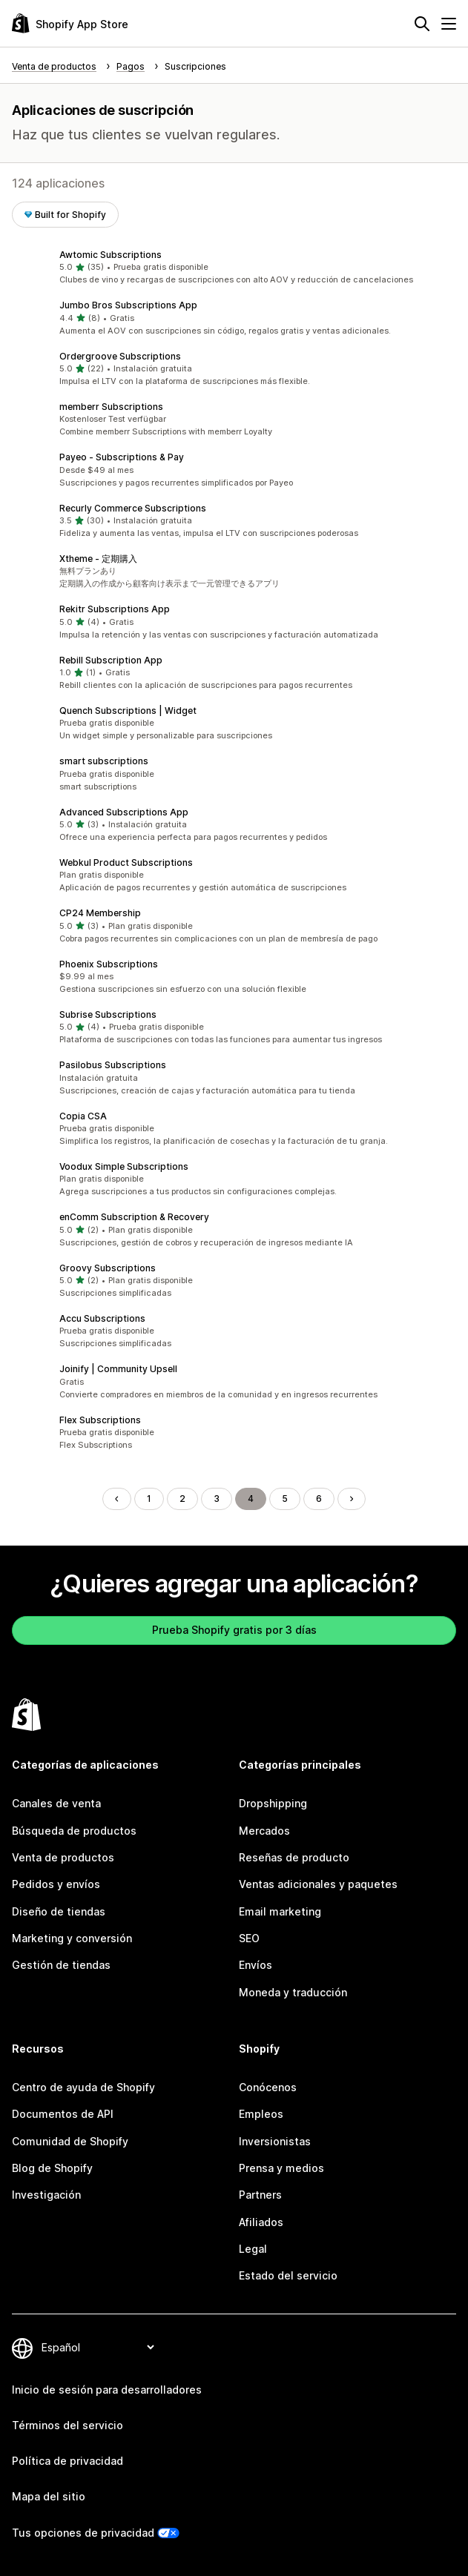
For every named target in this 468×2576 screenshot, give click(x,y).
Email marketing (280, 1911)
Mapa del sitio (48, 2496)
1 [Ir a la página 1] (149, 1498)
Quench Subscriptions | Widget (128, 710)
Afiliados (261, 2222)
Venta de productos (63, 1857)
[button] (234, 267)
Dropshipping (273, 1803)
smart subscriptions (103, 760)
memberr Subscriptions (111, 406)
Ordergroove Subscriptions (120, 356)
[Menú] (448, 23)
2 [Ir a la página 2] (182, 1498)
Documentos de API (62, 2114)
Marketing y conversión (72, 1938)
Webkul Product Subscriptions (126, 862)
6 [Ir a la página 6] (319, 1498)
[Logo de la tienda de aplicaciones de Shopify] (70, 23)
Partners (260, 2194)
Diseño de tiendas (58, 1911)
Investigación (46, 2194)
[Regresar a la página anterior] (116, 1499)
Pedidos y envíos (56, 1884)
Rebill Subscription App (110, 660)
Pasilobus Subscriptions (112, 1064)
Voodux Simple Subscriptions (123, 1166)
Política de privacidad (67, 2460)
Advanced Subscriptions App (123, 812)
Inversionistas (275, 2141)
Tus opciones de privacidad (83, 2532)
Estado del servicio (288, 2275)
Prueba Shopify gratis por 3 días (234, 1629)
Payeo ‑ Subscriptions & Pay (121, 457)
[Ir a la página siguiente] (351, 1499)
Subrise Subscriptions (107, 1014)
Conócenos (268, 2087)
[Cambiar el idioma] (97, 2347)
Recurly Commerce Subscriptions (132, 508)
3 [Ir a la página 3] (217, 1498)
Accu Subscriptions (102, 1318)
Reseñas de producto (294, 1857)
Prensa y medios (281, 2168)
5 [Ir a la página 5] (285, 1498)
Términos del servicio (67, 2425)
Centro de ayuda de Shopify (83, 2087)
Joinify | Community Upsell (118, 1368)
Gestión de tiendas (61, 1965)
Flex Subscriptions (100, 1420)
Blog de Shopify (52, 2168)
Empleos (261, 2114)
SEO (249, 1938)
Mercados (264, 1830)
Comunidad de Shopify (70, 2141)
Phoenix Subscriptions (108, 964)
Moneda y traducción (293, 1992)
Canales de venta (56, 1803)
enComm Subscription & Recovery (134, 1216)
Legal (253, 2248)
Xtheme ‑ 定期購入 (98, 558)
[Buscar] (422, 23)
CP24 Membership (100, 912)
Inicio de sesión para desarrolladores (107, 2389)
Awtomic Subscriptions (110, 254)
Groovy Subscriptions (107, 1268)
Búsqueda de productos (74, 1830)
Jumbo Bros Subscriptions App (128, 305)
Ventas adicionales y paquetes (318, 1884)
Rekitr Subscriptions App (114, 609)
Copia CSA (83, 1116)
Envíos (255, 1965)
